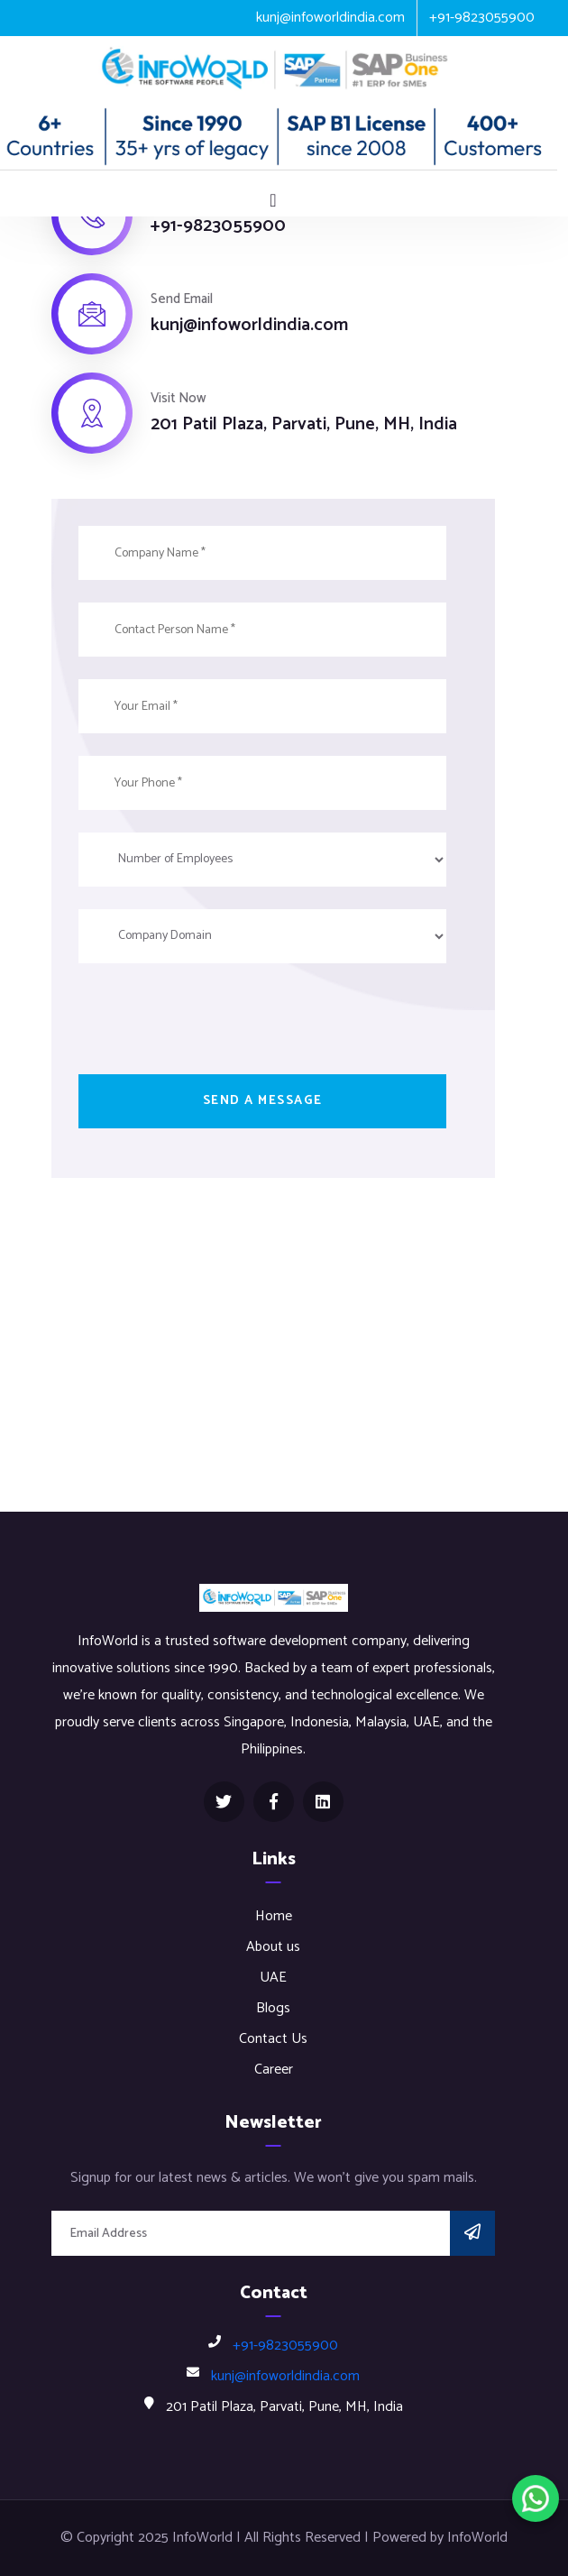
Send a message (263, 1100)
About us (273, 1947)
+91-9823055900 (482, 17)
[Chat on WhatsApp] (535, 2498)
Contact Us (273, 2039)
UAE (273, 1977)
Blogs (273, 2008)
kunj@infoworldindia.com (330, 17)
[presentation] (215, 1021)
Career (273, 2069)
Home (273, 1916)
